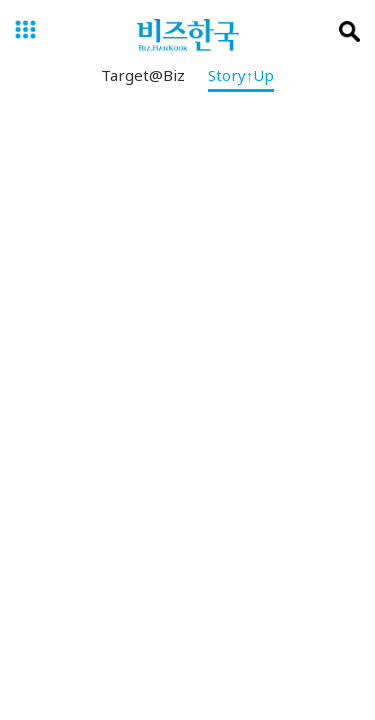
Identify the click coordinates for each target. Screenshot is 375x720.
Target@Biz (143, 79)
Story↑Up (241, 79)
